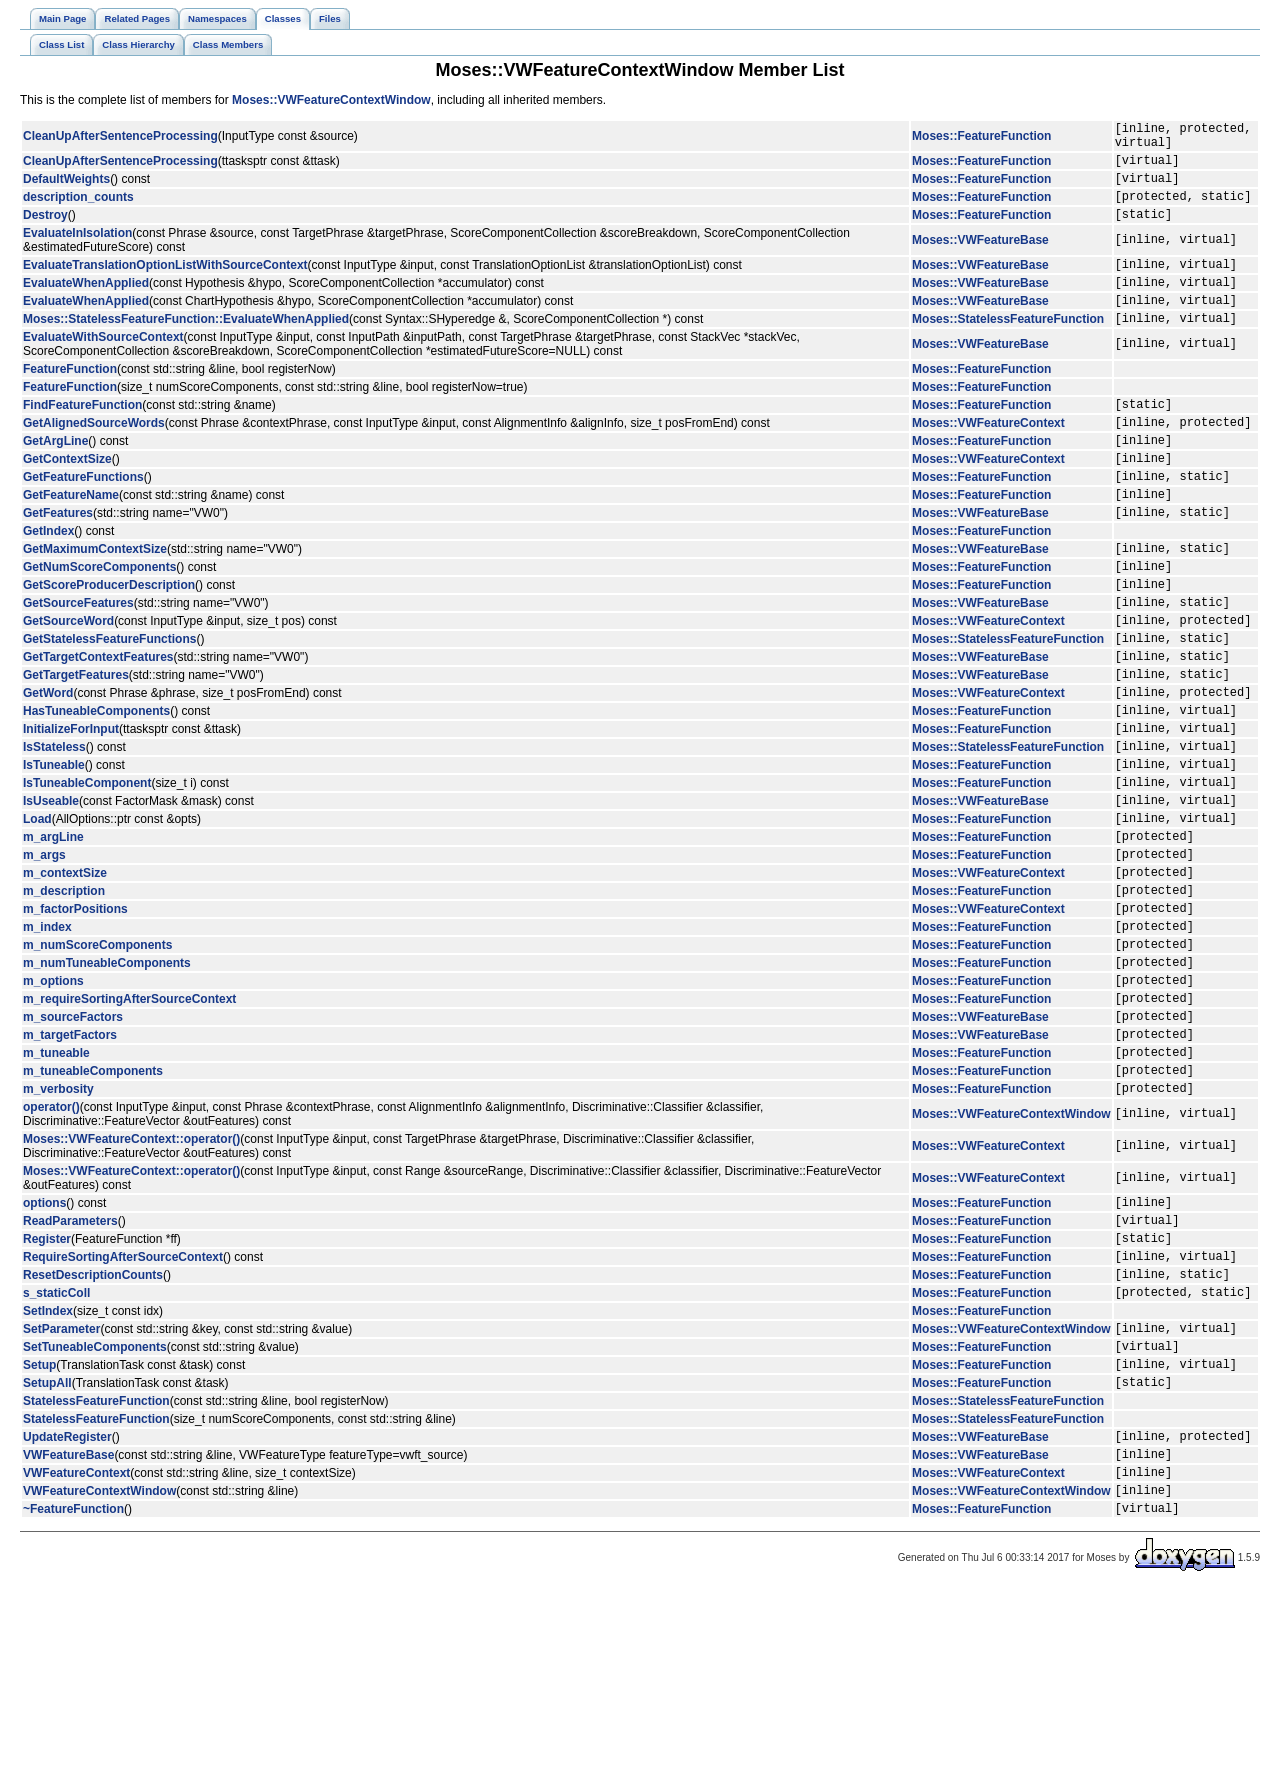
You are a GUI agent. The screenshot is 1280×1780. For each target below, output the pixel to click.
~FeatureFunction (73, 1697)
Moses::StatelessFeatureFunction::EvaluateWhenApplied (186, 348)
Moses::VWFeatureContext (988, 458)
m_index (47, 1043)
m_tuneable (56, 1190)
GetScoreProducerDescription (109, 644)
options (44, 1349)
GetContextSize (67, 500)
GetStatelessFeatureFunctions (109, 707)
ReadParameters (70, 1370)
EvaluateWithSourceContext (103, 367)
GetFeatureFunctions (83, 521)
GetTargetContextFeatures (98, 728)
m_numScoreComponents (97, 1064)
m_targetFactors (70, 1169)
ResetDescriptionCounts (93, 1433)
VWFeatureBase (68, 1634)
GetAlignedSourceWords (94, 458)
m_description (64, 1001)
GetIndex (48, 582)
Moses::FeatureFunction (981, 139)
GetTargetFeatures (76, 749)
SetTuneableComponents (95, 1514)
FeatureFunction (70, 399)
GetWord (48, 770)
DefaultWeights (66, 190)
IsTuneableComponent (87, 875)
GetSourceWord (68, 686)
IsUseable (51, 896)
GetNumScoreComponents (99, 623)
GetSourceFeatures (78, 665)
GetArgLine (55, 479)
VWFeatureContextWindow (99, 1676)
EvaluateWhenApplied (86, 306)
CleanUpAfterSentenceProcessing (120, 139)
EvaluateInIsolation (77, 251)
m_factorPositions (75, 1022)
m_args (44, 959)
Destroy (45, 232)
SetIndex (48, 1473)
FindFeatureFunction (82, 437)
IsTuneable (54, 854)
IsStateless (54, 833)
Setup (39, 1535)
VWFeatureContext (76, 1655)
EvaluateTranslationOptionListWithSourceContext (165, 285)
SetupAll (47, 1556)
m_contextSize (65, 980)
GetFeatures (58, 563)
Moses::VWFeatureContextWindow (331, 100)
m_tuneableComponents (93, 1211)
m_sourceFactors (73, 1148)
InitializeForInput (71, 812)
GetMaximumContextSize (95, 602)
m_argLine (53, 938)
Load (37, 917)
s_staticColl (56, 1454)
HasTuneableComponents (96, 791)
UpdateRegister (67, 1613)
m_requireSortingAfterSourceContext (129, 1127)
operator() (51, 1251)
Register (47, 1391)
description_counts (78, 211)
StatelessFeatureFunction (96, 1575)
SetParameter (61, 1493)
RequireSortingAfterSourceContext (123, 1412)
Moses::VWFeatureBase (980, 258)
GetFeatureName (71, 542)
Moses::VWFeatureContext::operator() (131, 1283)
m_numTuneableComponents (107, 1085)
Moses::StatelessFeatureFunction (1008, 348)
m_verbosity (58, 1232)
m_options (53, 1106)
